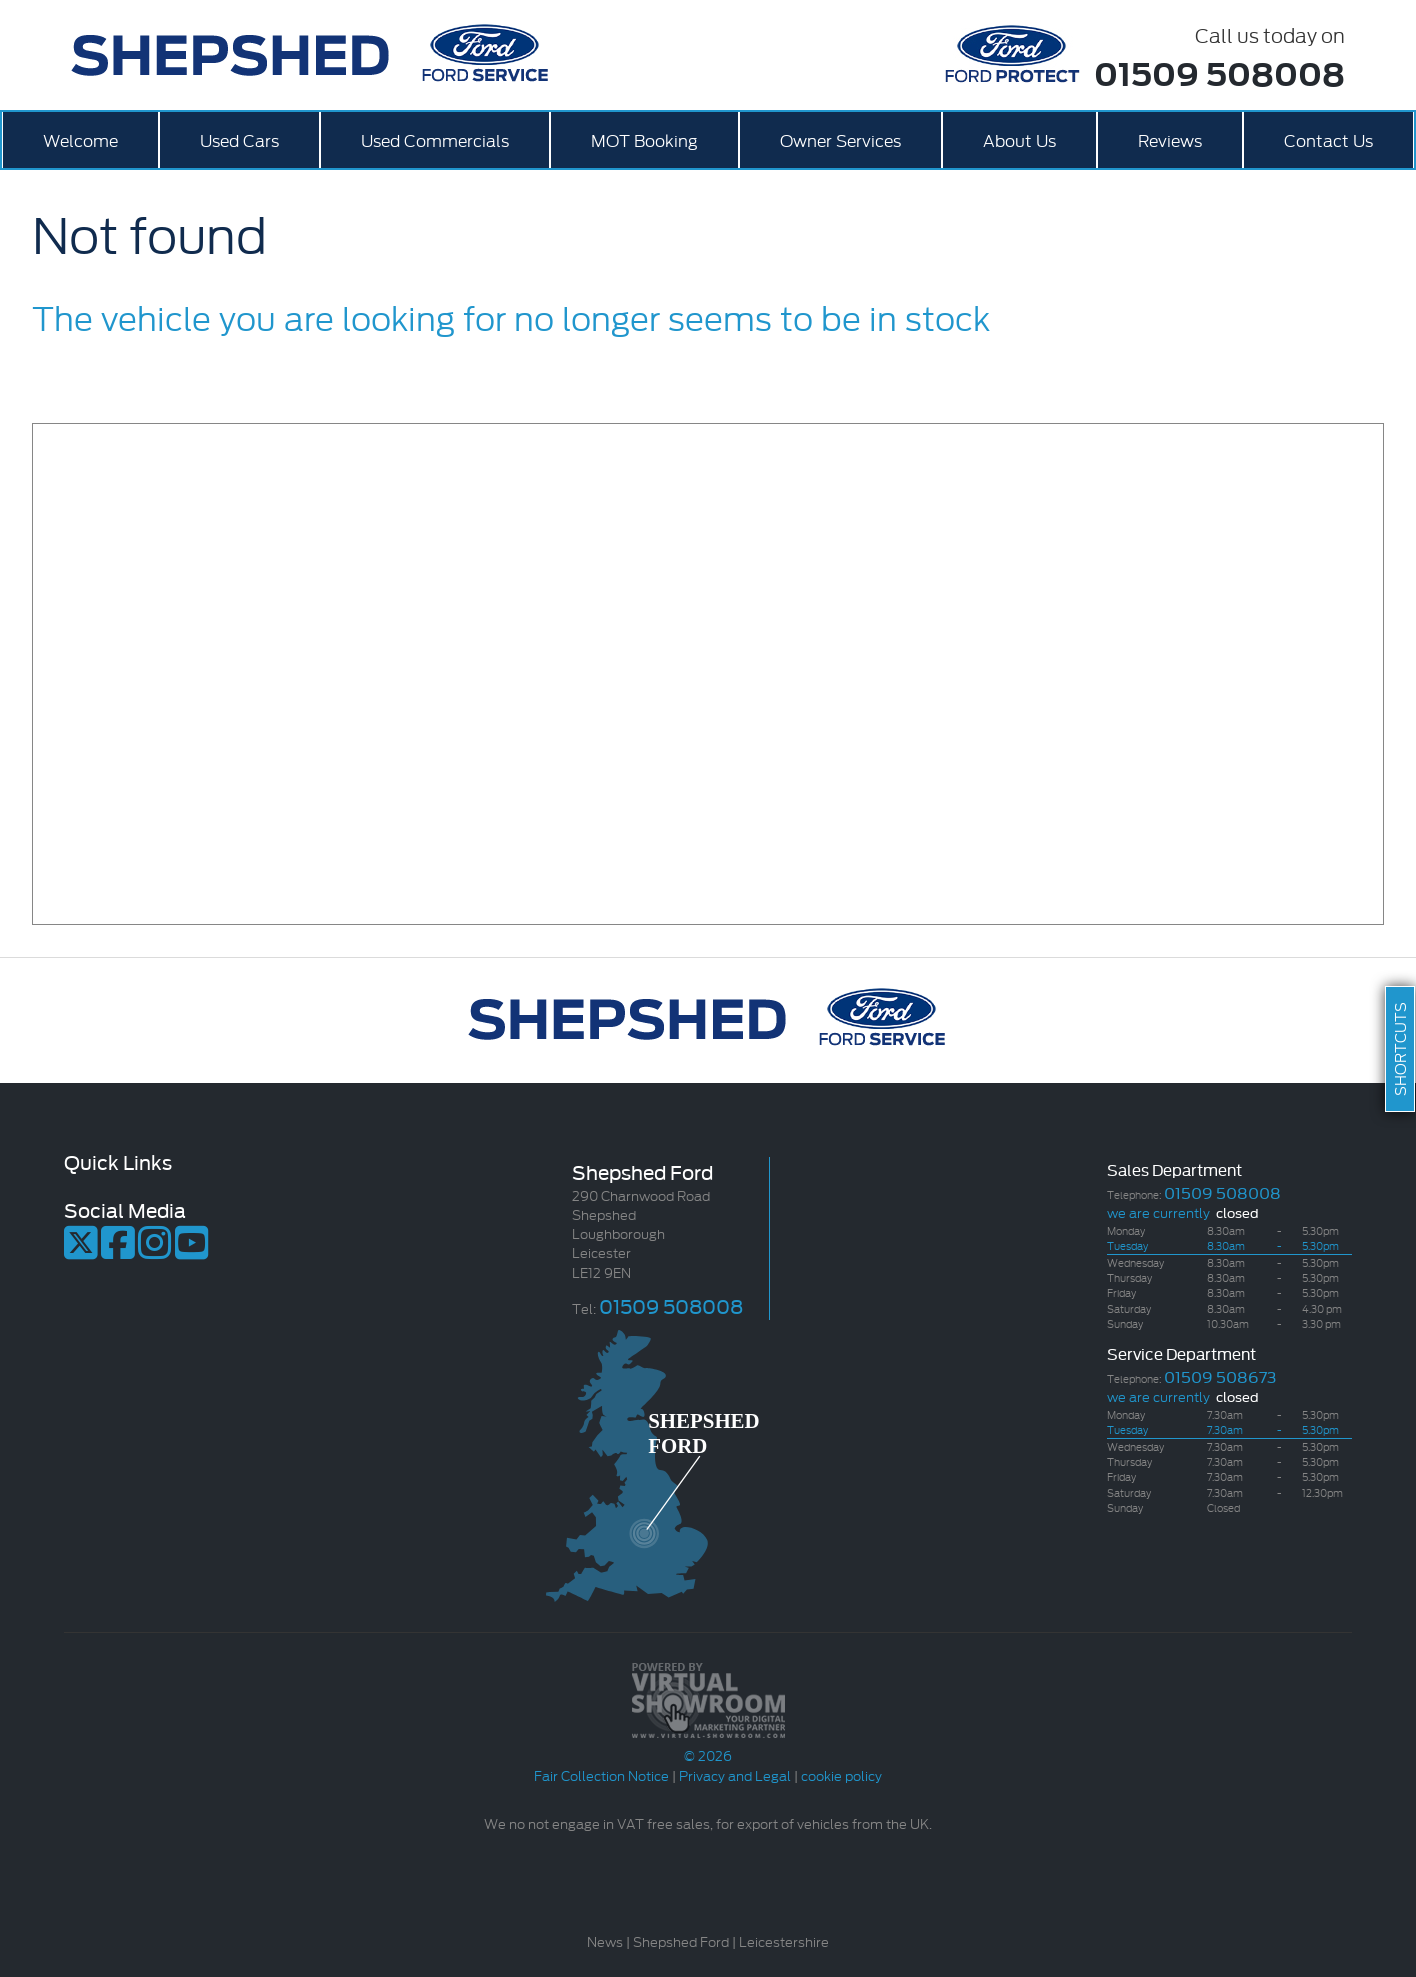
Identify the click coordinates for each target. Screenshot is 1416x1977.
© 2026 (708, 1745)
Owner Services (840, 139)
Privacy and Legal (735, 1775)
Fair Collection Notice (601, 1775)
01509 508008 (1219, 72)
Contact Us (1328, 139)
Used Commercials (435, 139)
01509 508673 (1220, 1375)
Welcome (80, 139)
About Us (1019, 139)
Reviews (1170, 139)
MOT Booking (644, 139)
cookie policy (841, 1775)
